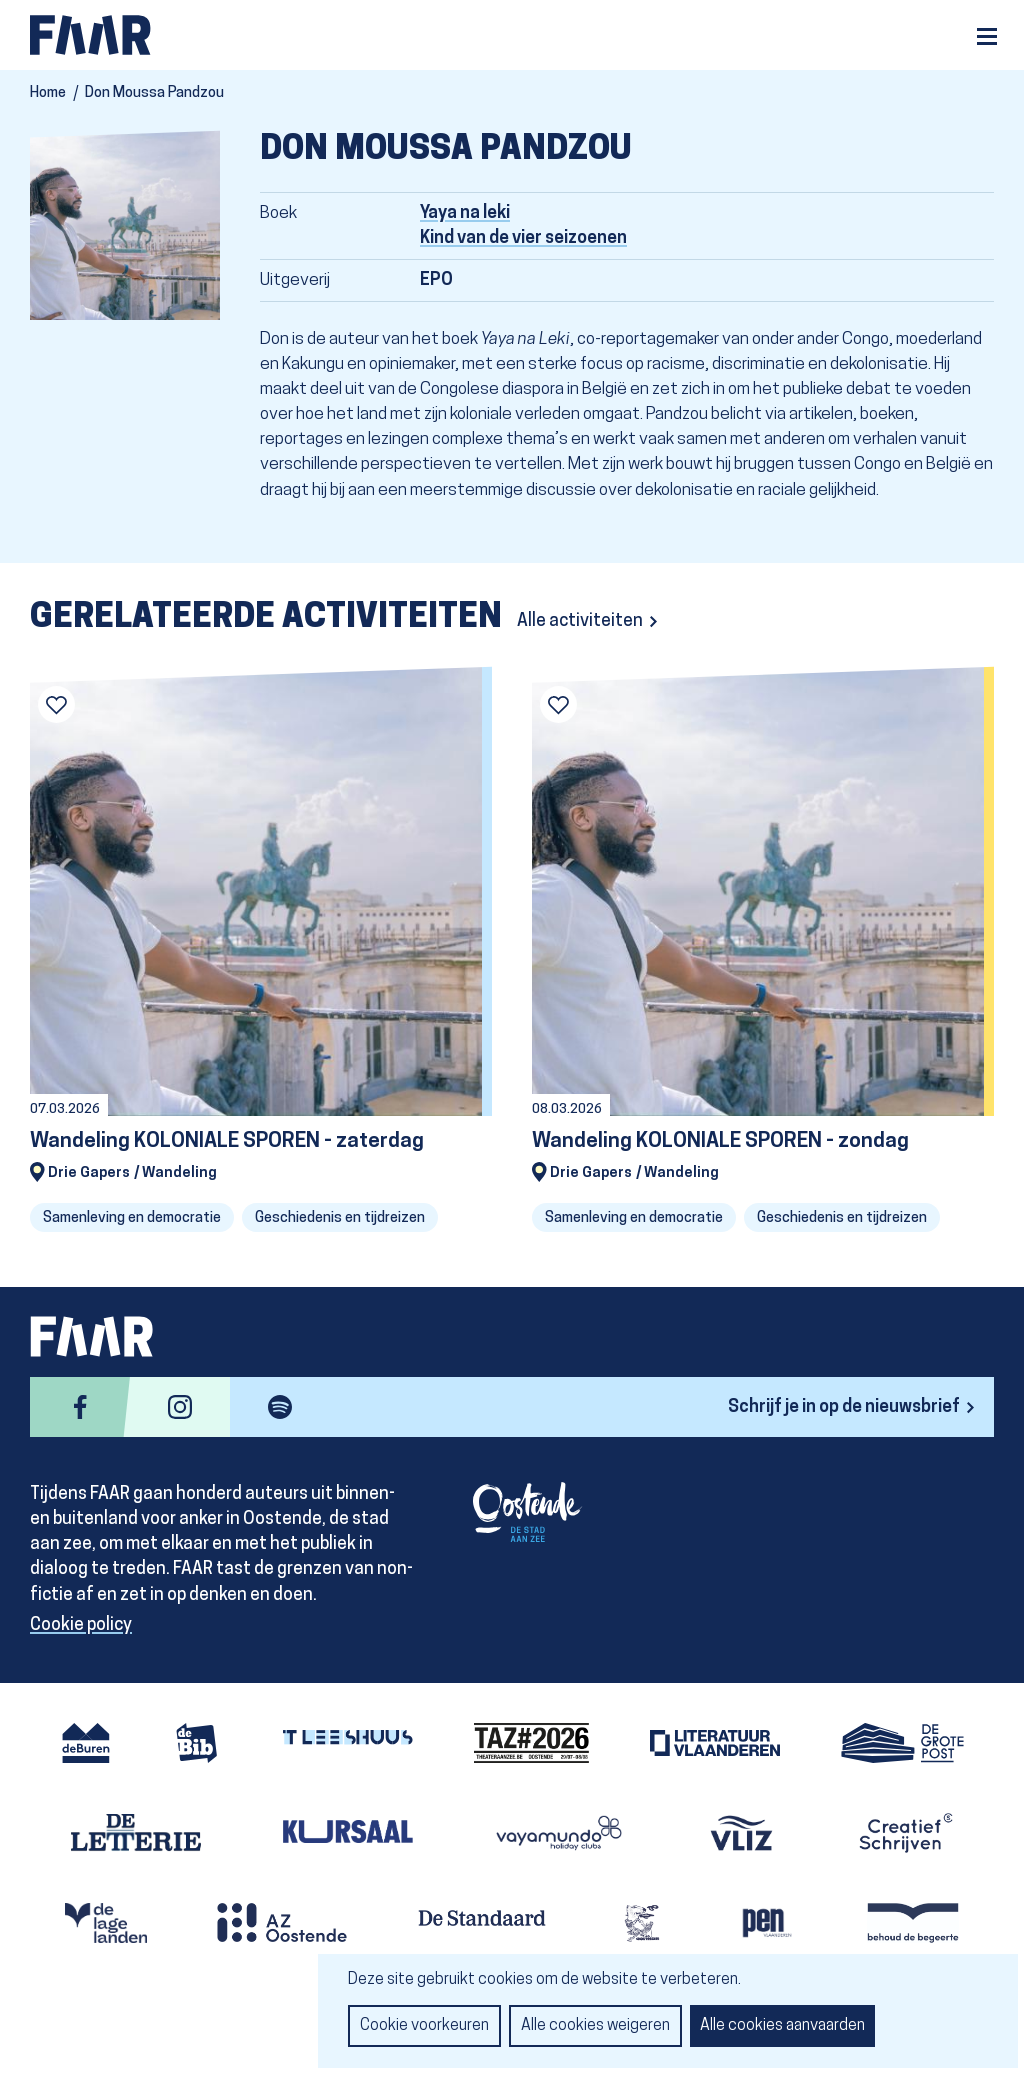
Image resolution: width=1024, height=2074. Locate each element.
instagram (180, 1407)
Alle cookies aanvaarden (782, 2026)
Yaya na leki (465, 213)
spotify (280, 1407)
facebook (80, 1407)
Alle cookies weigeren (595, 2026)
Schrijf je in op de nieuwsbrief (844, 1407)
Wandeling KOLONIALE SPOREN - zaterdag (227, 1141)
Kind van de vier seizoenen (523, 238)
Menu (987, 36)
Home (48, 93)
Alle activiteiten (580, 621)
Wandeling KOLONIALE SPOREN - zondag (720, 1141)
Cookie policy (81, 1625)
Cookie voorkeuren (424, 2026)
